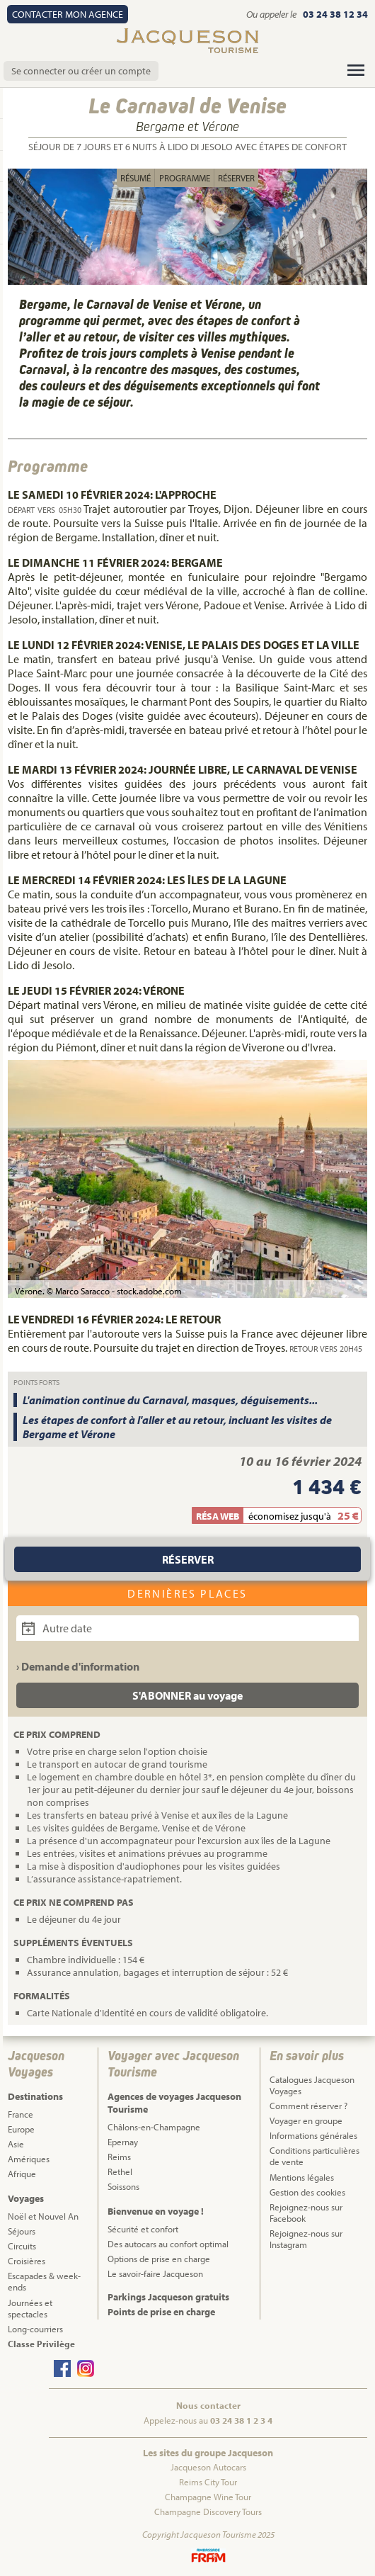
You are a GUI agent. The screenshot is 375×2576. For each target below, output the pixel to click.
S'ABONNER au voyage (187, 1695)
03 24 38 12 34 (335, 14)
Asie (16, 2144)
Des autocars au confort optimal (168, 2243)
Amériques (29, 2158)
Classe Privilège (41, 2343)
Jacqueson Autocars (208, 2467)
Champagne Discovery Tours (208, 2511)
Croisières (26, 2260)
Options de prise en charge (159, 2258)
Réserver (236, 177)
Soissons (123, 2186)
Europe (21, 2129)
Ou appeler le (272, 14)
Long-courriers (35, 2328)
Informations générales (313, 2135)
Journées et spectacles (30, 2308)
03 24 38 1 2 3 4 (241, 2420)
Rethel (120, 2171)
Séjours (21, 2231)
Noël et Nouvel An (43, 2216)
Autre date (57, 1628)
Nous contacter (208, 2405)
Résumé (135, 177)
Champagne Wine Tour (208, 2496)
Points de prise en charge (161, 2311)
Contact (67, 14)
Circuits (22, 2246)
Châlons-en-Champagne (154, 2126)
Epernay (123, 2141)
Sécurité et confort (143, 2229)
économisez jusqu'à (289, 1516)
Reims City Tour (208, 2481)
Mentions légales (302, 2177)
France (20, 2114)
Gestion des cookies (307, 2192)
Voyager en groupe (306, 2120)
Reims (119, 2156)
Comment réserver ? (308, 2105)
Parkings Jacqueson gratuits (168, 2296)
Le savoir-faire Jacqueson (155, 2273)
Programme (184, 177)
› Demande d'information (77, 1666)
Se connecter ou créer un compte (81, 70)
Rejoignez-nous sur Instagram (306, 2238)
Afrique (22, 2173)
